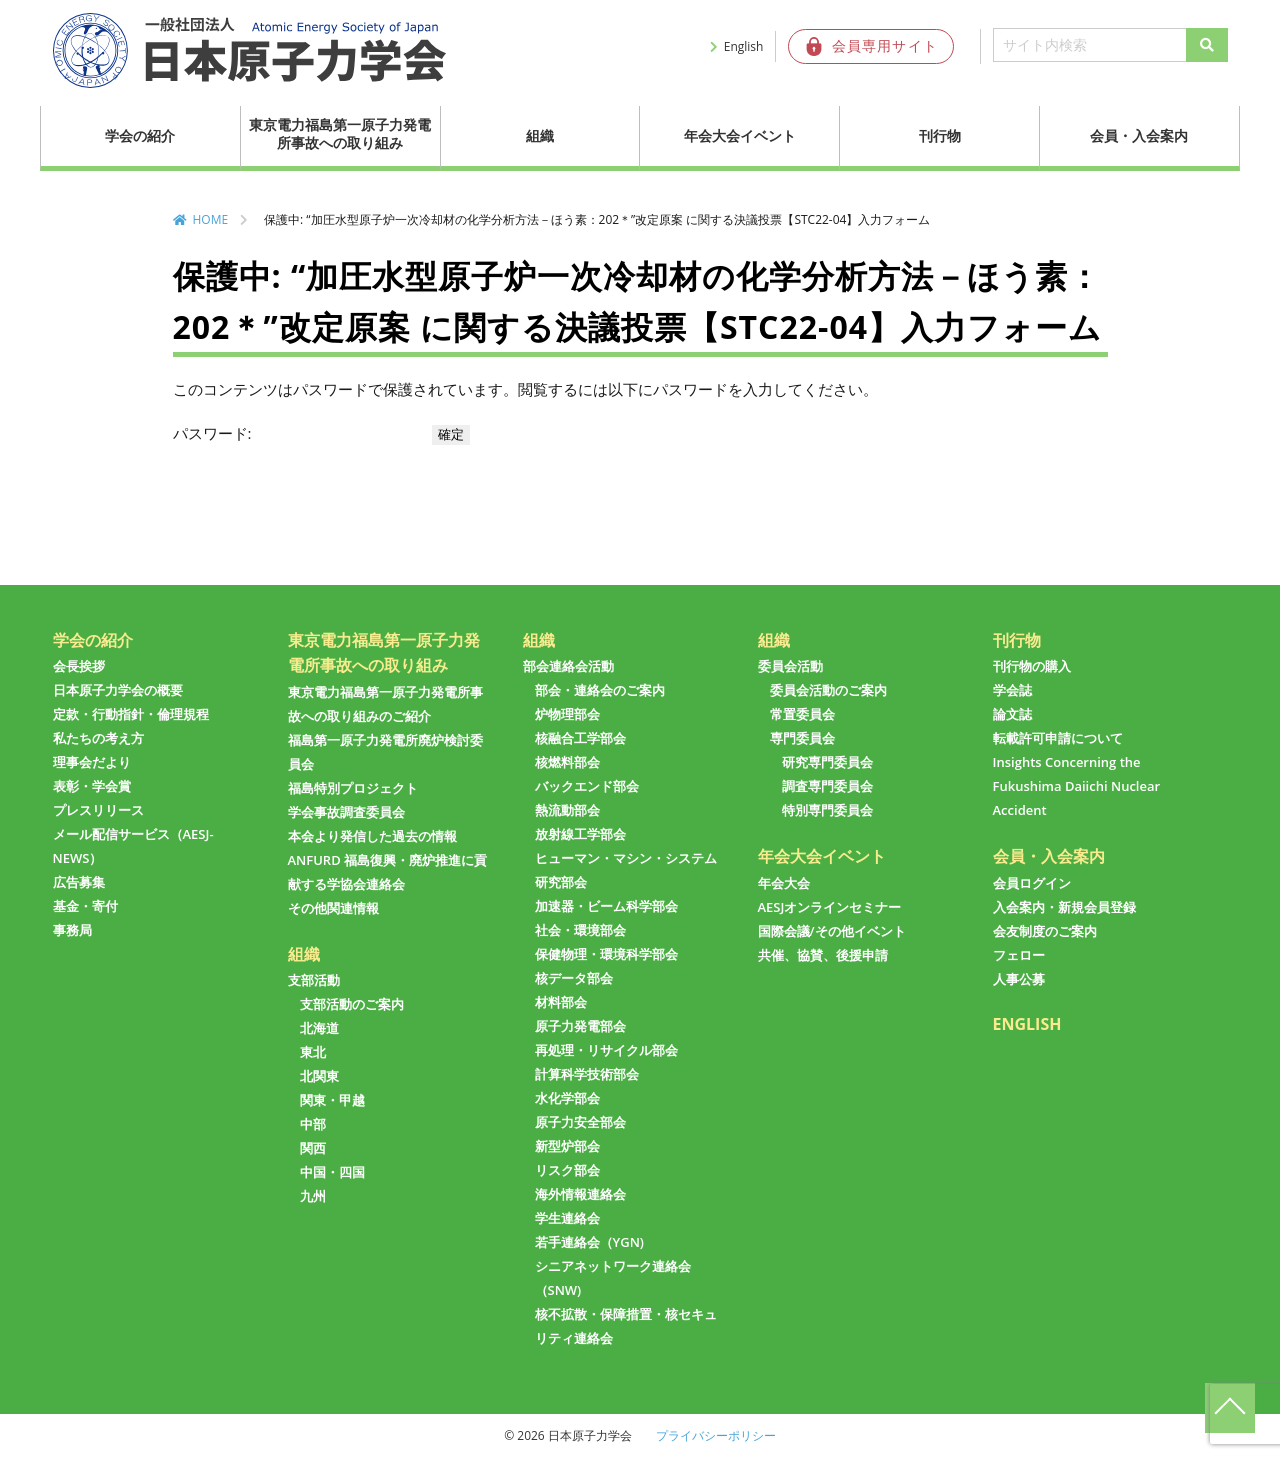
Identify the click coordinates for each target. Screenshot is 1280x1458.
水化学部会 (567, 1098)
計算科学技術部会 (587, 1074)
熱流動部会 (567, 810)
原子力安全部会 (580, 1122)
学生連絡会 (567, 1218)
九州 (313, 1196)
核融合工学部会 (580, 738)
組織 (540, 135)
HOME (211, 219)
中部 (313, 1124)
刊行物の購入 (1032, 666)
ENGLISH (1027, 1024)
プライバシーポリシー (716, 1435)
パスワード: (301, 433)
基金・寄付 (85, 906)
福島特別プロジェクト (353, 788)
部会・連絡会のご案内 (600, 690)
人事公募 (1019, 979)
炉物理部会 (567, 714)
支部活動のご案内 (352, 1004)
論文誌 (1012, 714)
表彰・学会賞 (92, 786)
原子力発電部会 (580, 1026)
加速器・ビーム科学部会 (606, 906)
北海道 (319, 1028)
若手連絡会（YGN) (589, 1242)
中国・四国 (332, 1172)
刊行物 (940, 135)
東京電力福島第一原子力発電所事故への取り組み (340, 133)
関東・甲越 (332, 1100)
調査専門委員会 (827, 786)
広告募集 (79, 882)
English (744, 46)
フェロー (1019, 955)
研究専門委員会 (827, 762)
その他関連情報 (333, 908)
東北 (313, 1052)
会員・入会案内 (1139, 135)
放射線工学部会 (580, 834)
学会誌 (1012, 690)
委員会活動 (790, 666)
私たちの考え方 (98, 738)
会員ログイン (1032, 883)
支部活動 (314, 980)
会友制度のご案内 (1045, 931)
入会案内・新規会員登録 (1064, 907)
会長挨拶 (79, 666)
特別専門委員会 (827, 810)
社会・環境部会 (580, 930)
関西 (313, 1148)
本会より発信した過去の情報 (372, 836)
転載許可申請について (1058, 738)
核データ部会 (574, 978)
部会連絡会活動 (568, 666)
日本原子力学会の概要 (118, 690)
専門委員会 (802, 738)
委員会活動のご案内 (828, 690)
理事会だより (92, 762)
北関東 (319, 1076)
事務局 (72, 930)
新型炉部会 (567, 1146)
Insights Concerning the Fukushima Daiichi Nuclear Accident (1077, 786)
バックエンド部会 (587, 786)
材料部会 (561, 1002)
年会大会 (784, 883)
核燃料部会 (567, 762)
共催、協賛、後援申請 (823, 955)
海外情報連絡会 (580, 1194)
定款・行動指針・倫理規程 (131, 714)
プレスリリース (98, 810)
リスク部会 (567, 1170)
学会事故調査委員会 (346, 812)
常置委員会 (802, 714)
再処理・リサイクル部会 (606, 1050)
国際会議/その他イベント (832, 931)
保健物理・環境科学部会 (606, 954)
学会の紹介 (140, 135)
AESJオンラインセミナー (830, 907)
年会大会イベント (740, 135)
